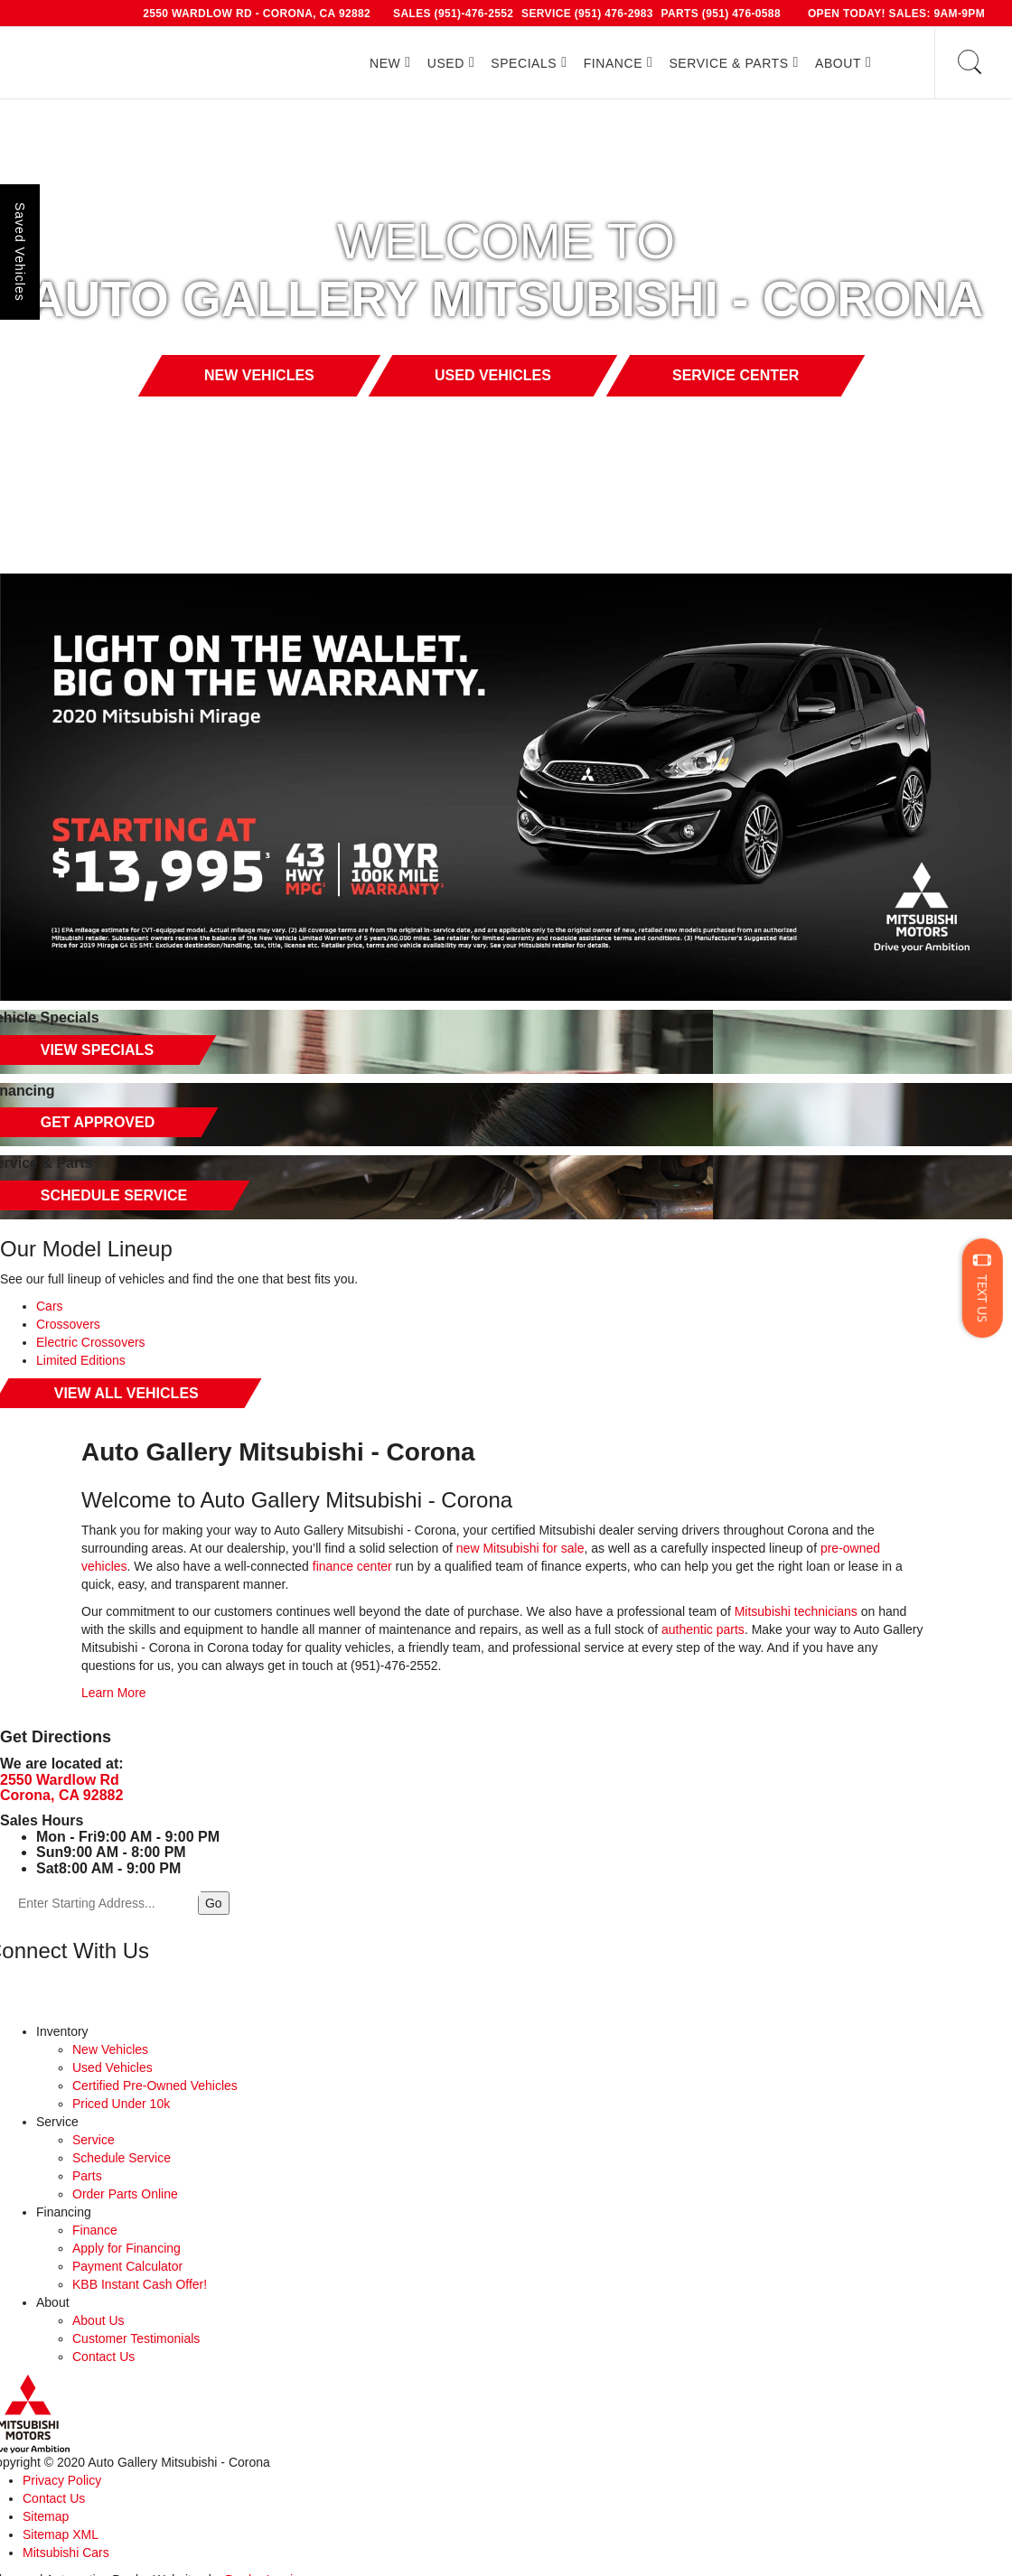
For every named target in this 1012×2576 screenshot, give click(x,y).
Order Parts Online (125, 2194)
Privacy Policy (62, 2480)
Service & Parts (728, 63)
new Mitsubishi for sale (520, 1548)
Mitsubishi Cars (66, 2552)
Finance (613, 63)
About (838, 63)
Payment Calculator (127, 2266)
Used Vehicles (112, 2067)
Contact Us (103, 2356)
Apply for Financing (126, 2248)
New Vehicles (110, 2049)
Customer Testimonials (136, 2338)
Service (93, 2140)
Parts (87, 2176)
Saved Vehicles (20, 252)
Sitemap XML (60, 2534)
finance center (352, 1566)
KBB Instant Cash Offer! (139, 2284)
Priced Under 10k (121, 2103)
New (385, 63)
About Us (98, 2320)
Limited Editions (81, 1360)
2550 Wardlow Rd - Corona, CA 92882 (256, 13)
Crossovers (68, 1324)
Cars (49, 1306)
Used (445, 63)
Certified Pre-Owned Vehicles (155, 2085)
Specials (524, 63)
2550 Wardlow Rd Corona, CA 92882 (61, 1788)
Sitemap (46, 2516)
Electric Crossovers (90, 1342)
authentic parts (701, 1629)
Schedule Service (121, 2158)
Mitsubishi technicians (796, 1611)
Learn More (113, 1692)
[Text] (982, 1288)
